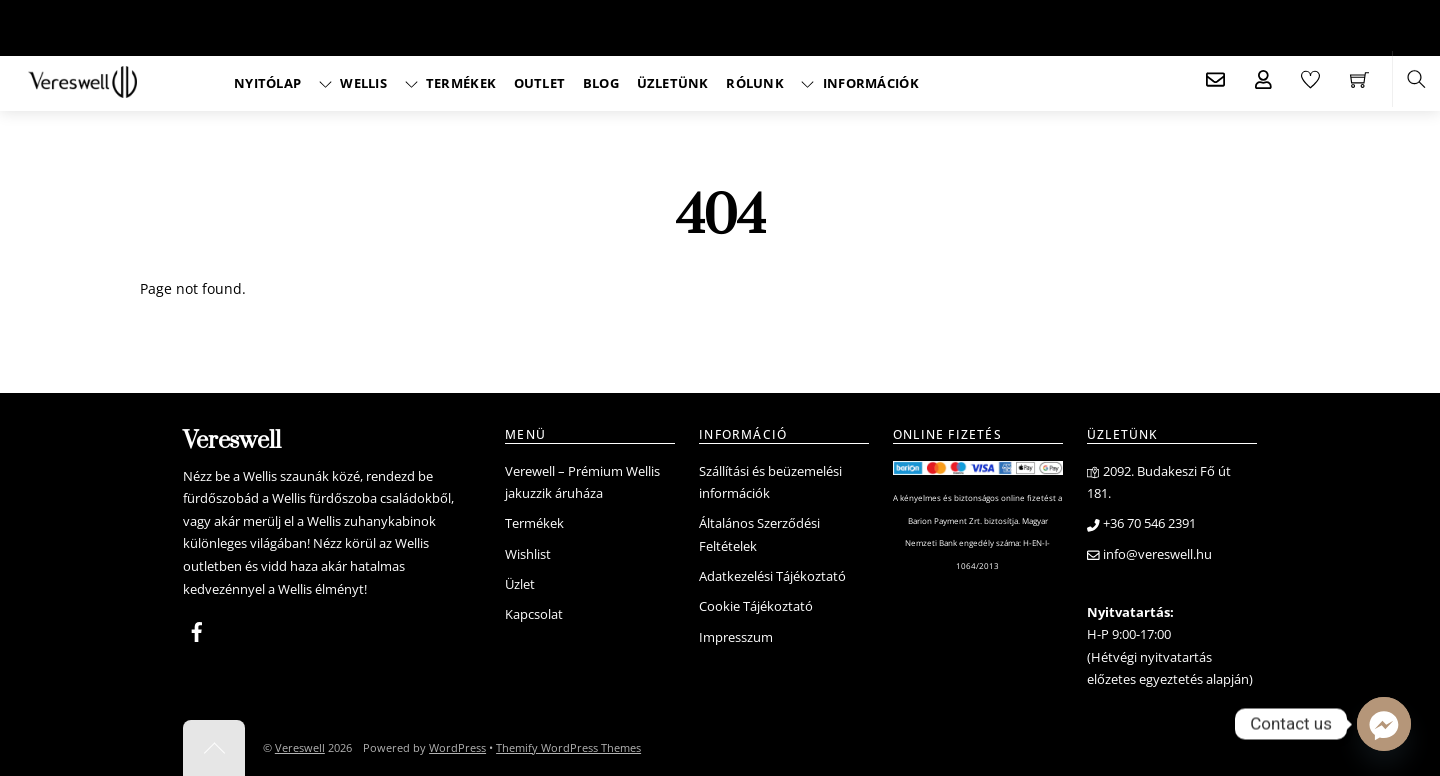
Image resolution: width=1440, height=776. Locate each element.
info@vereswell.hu (1149, 554)
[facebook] (197, 629)
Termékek (451, 83)
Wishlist (528, 554)
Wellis (353, 83)
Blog (601, 83)
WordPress (457, 747)
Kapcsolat (534, 614)
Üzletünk (673, 83)
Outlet (540, 83)
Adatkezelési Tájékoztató (772, 576)
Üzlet (520, 584)
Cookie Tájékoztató (756, 606)
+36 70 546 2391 (1141, 523)
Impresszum (736, 637)
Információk (859, 83)
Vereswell (300, 747)
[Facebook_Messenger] (1384, 724)
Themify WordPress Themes (568, 747)
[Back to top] (214, 748)
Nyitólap (267, 83)
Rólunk (755, 83)
